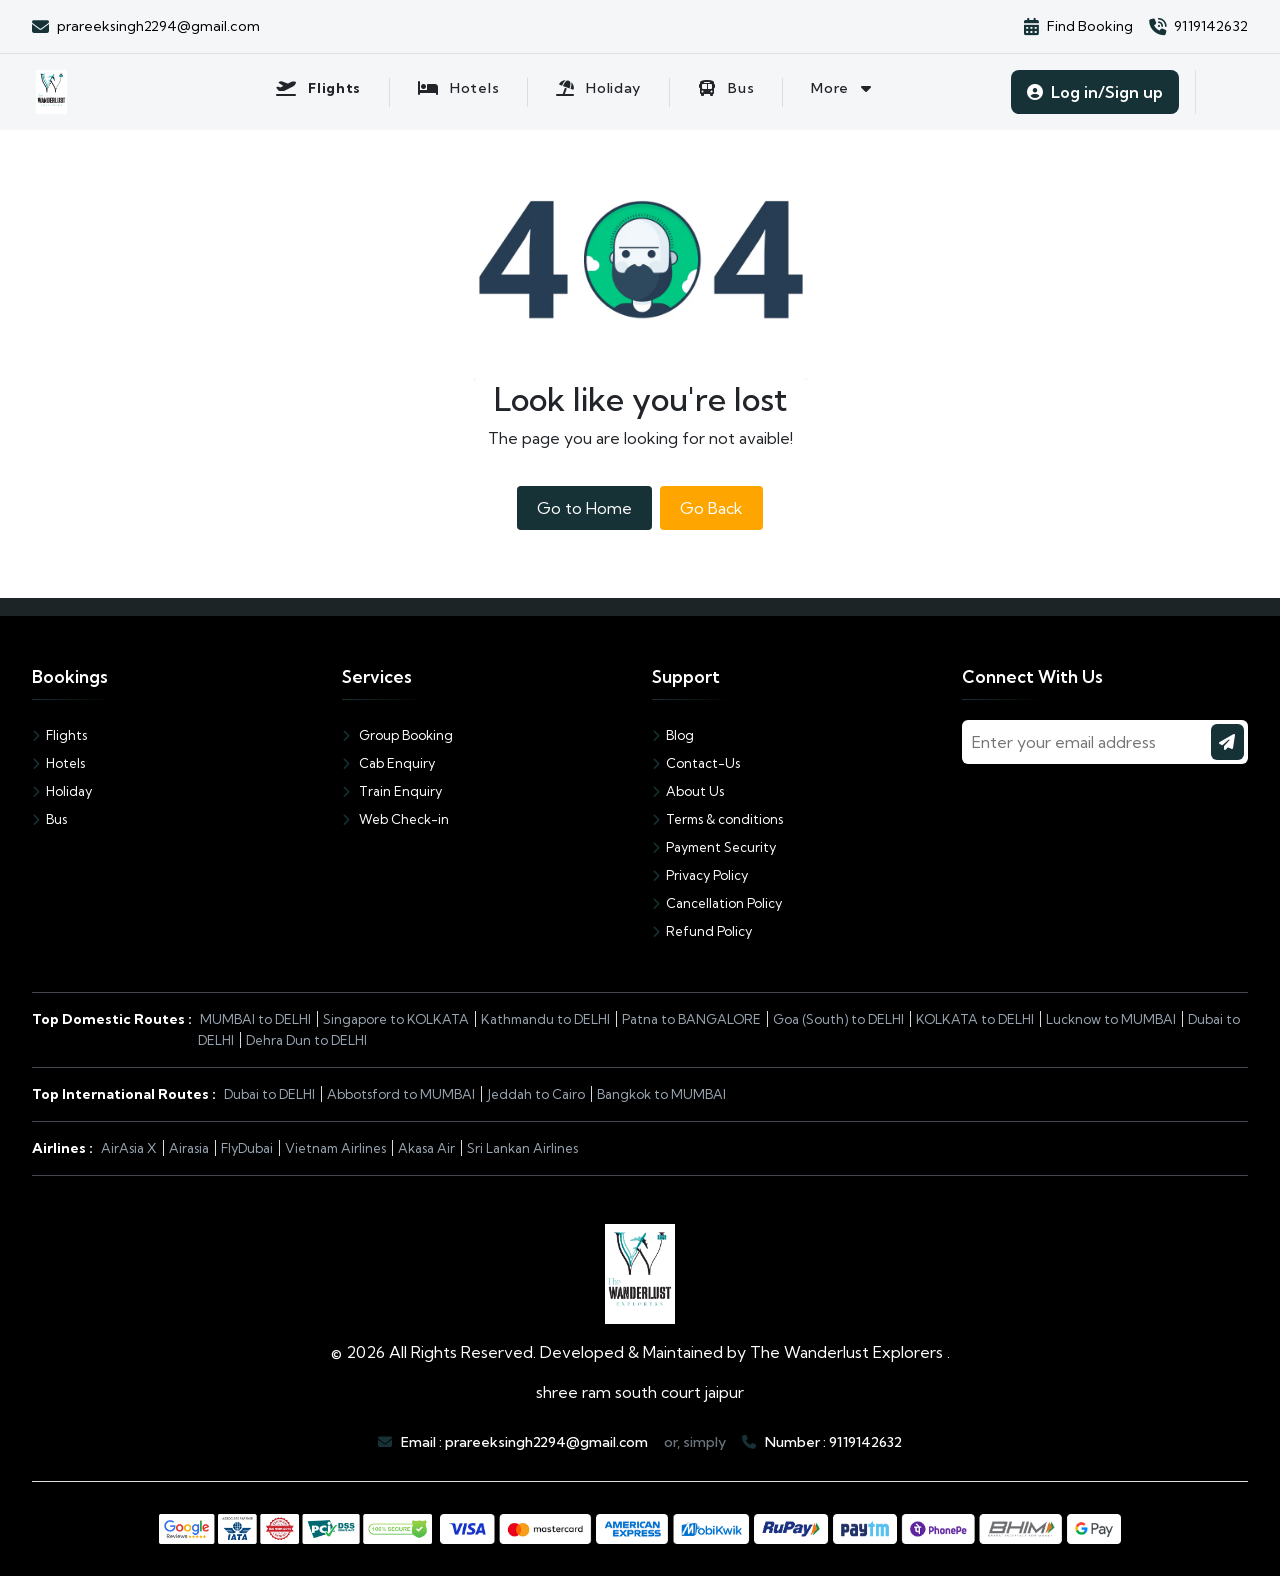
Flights (59, 735)
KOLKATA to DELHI (975, 1019)
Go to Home (584, 508)
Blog (673, 735)
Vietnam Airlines (335, 1148)
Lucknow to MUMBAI (1111, 1019)
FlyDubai (247, 1148)
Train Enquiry (392, 791)
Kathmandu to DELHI (545, 1019)
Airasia (189, 1148)
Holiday (62, 791)
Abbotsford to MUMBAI (401, 1094)
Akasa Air (426, 1148)
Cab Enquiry (388, 763)
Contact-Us (696, 763)
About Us (688, 791)
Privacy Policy (700, 875)
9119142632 (865, 1442)
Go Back (711, 508)
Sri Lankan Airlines (522, 1148)
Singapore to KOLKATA (396, 1019)
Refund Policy (702, 931)
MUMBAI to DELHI (255, 1019)
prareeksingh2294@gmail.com (546, 1442)
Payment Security (714, 847)
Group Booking (397, 735)
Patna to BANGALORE (691, 1019)
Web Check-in (395, 819)
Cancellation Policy (717, 903)
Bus (49, 819)
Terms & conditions (717, 819)
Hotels (58, 763)
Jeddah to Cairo (536, 1094)
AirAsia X (129, 1148)
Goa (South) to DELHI (838, 1019)
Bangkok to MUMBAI (661, 1094)
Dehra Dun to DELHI (306, 1040)
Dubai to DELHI (269, 1094)
